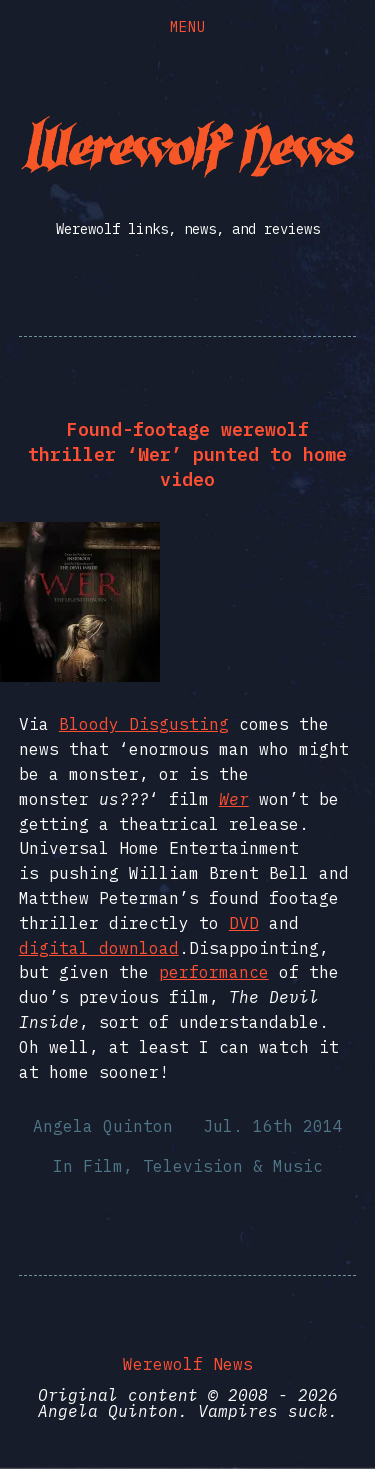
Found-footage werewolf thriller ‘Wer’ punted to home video (187, 454)
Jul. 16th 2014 (273, 1126)
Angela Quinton (103, 1126)
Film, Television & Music (203, 1166)
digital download (99, 948)
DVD (244, 923)
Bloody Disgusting (144, 724)
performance (214, 972)
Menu (188, 27)
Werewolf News (188, 1364)
